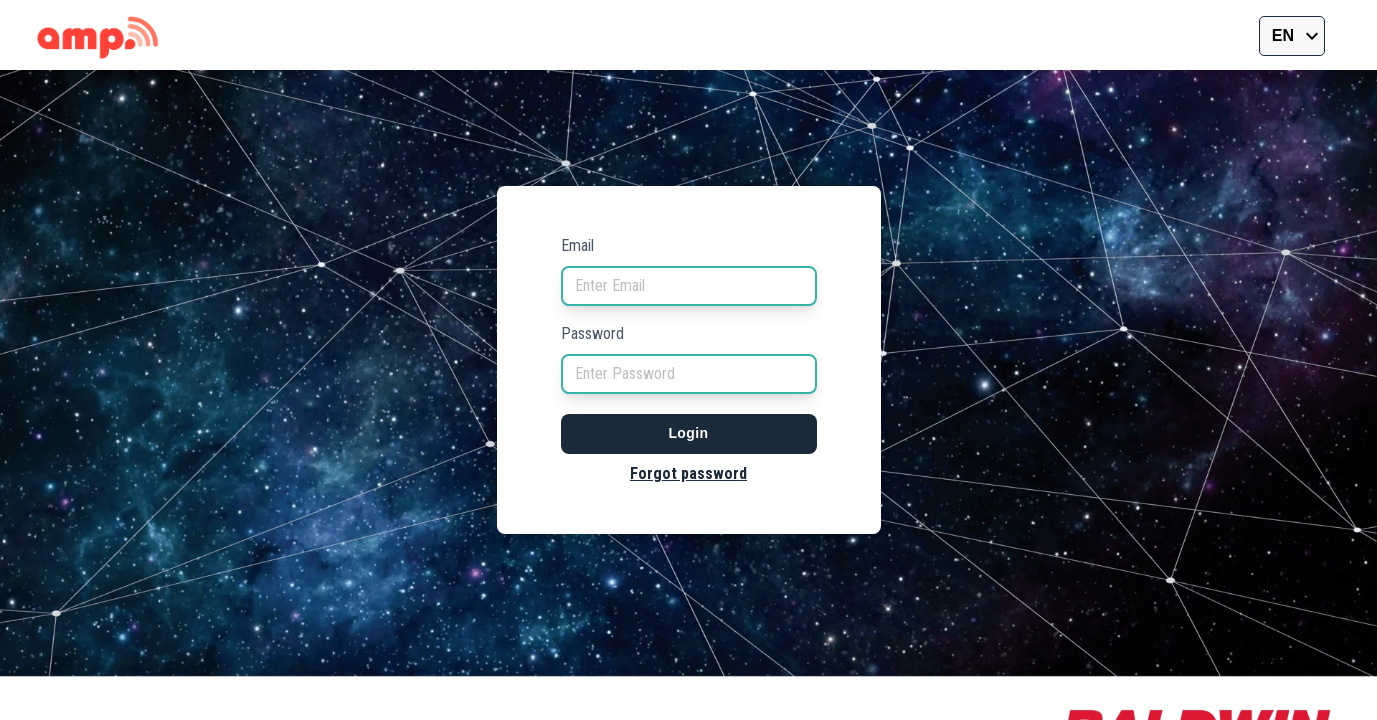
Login (688, 433)
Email (577, 245)
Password (592, 333)
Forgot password (688, 473)
